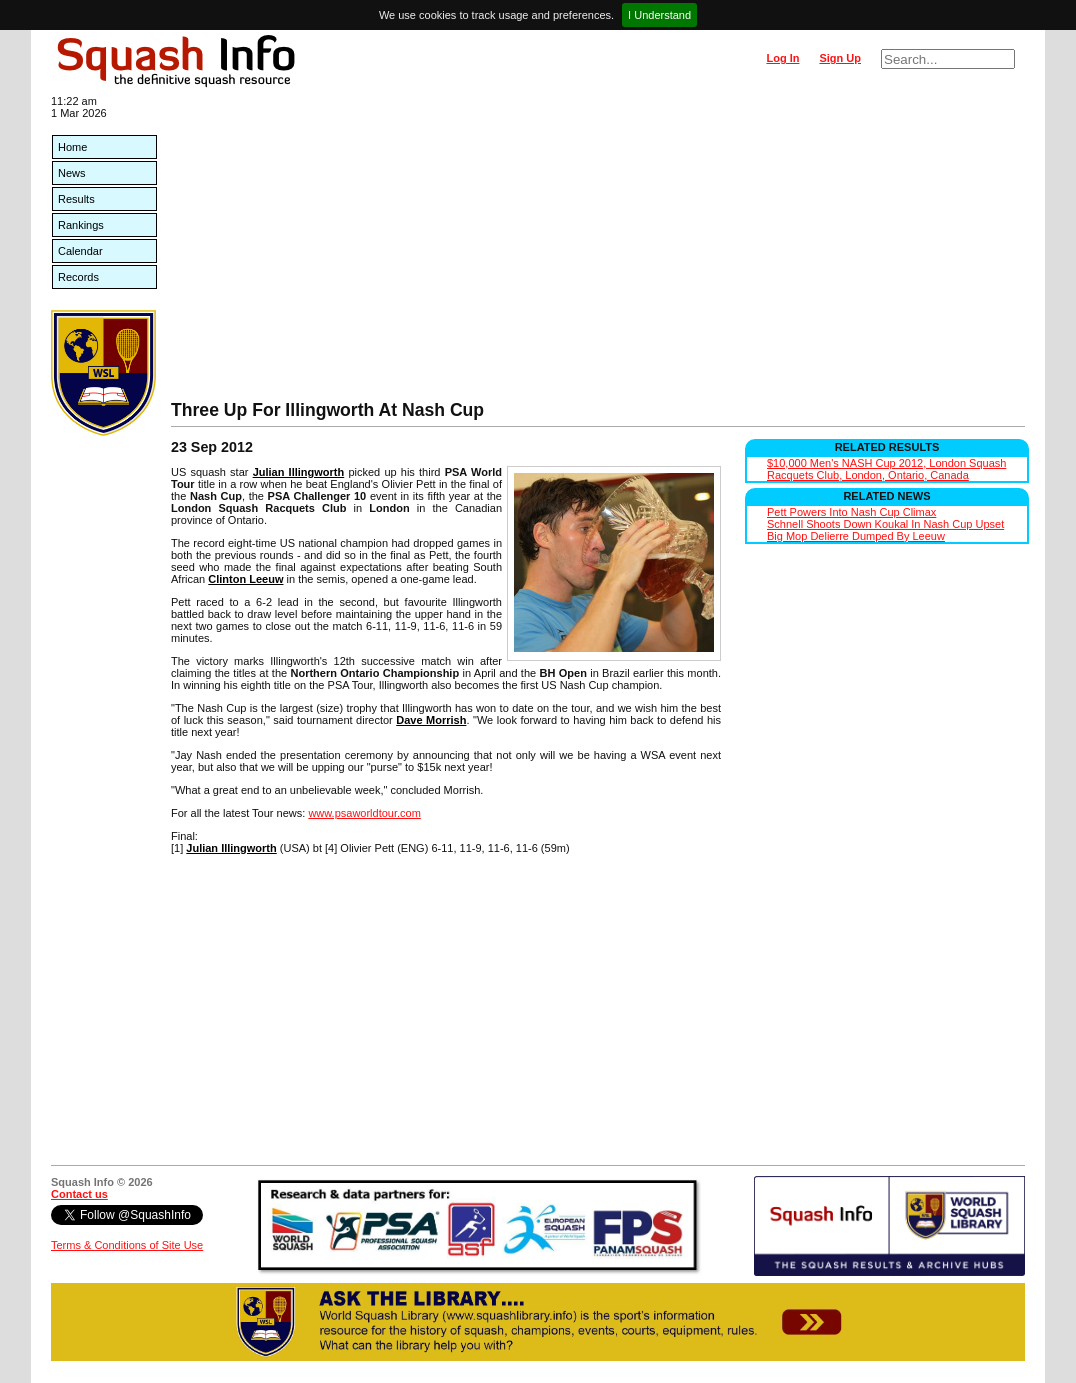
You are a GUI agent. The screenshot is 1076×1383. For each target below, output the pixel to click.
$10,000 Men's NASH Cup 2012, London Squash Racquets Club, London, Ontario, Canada (886, 469)
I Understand (659, 15)
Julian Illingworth (299, 472)
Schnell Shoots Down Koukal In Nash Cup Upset (885, 524)
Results (76, 199)
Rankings (81, 225)
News (72, 173)
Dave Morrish (431, 720)
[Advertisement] (598, 250)
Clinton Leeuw (245, 579)
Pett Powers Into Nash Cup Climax (851, 512)
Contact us (79, 1194)
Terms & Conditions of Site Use (127, 1245)
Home (72, 147)
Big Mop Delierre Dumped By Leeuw (856, 536)
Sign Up (840, 58)
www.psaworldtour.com (364, 813)
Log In (782, 58)
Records (78, 277)
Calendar (80, 251)
